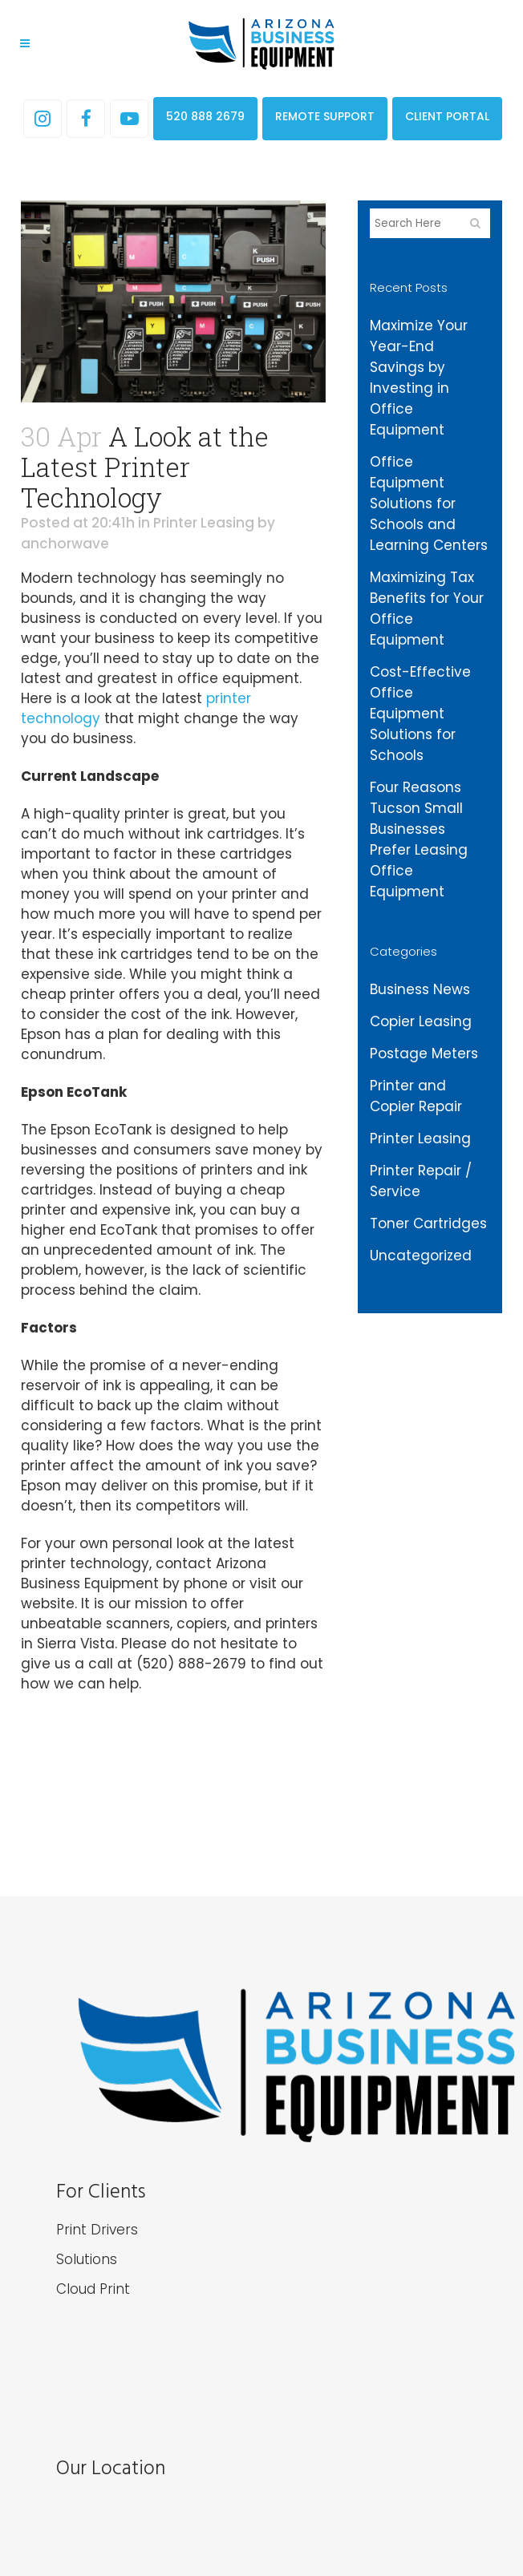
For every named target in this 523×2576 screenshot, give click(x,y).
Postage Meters (424, 1053)
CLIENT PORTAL (447, 116)
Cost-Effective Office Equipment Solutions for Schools (420, 713)
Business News (420, 989)
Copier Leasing (421, 1021)
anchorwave (65, 543)
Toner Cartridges (428, 1223)
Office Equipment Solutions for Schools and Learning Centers (429, 503)
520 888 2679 (205, 116)
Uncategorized (421, 1255)
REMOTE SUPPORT (325, 116)
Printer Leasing (203, 522)
